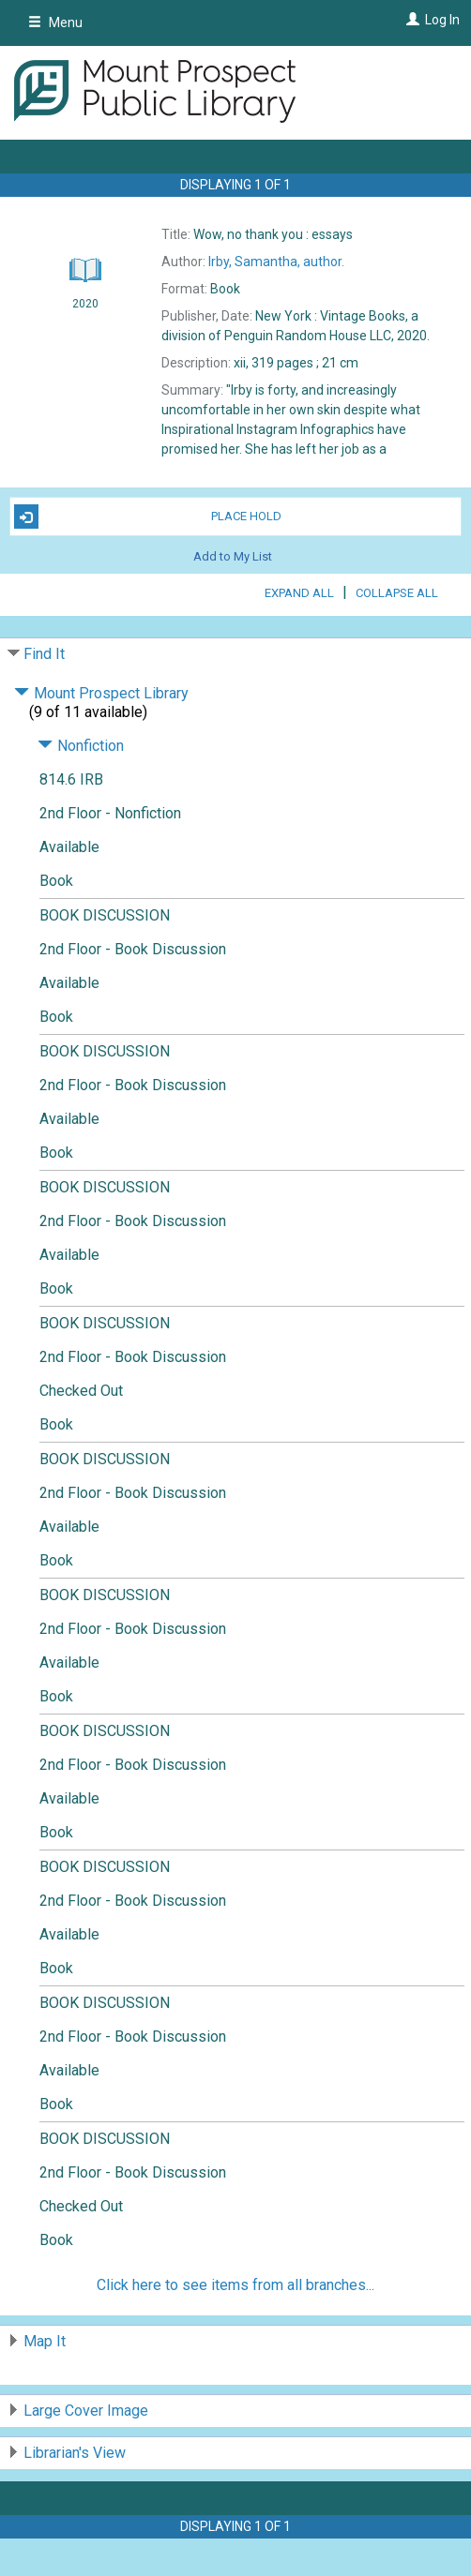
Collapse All (397, 593)
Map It (44, 2341)
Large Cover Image (85, 2410)
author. (276, 261)
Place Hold (147, 516)
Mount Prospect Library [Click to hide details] (101, 693)
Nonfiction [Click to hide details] (81, 746)
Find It (44, 654)
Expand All (299, 593)
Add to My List (232, 555)
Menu (55, 22)
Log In (442, 19)
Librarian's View (74, 2453)
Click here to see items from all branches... (235, 2285)
